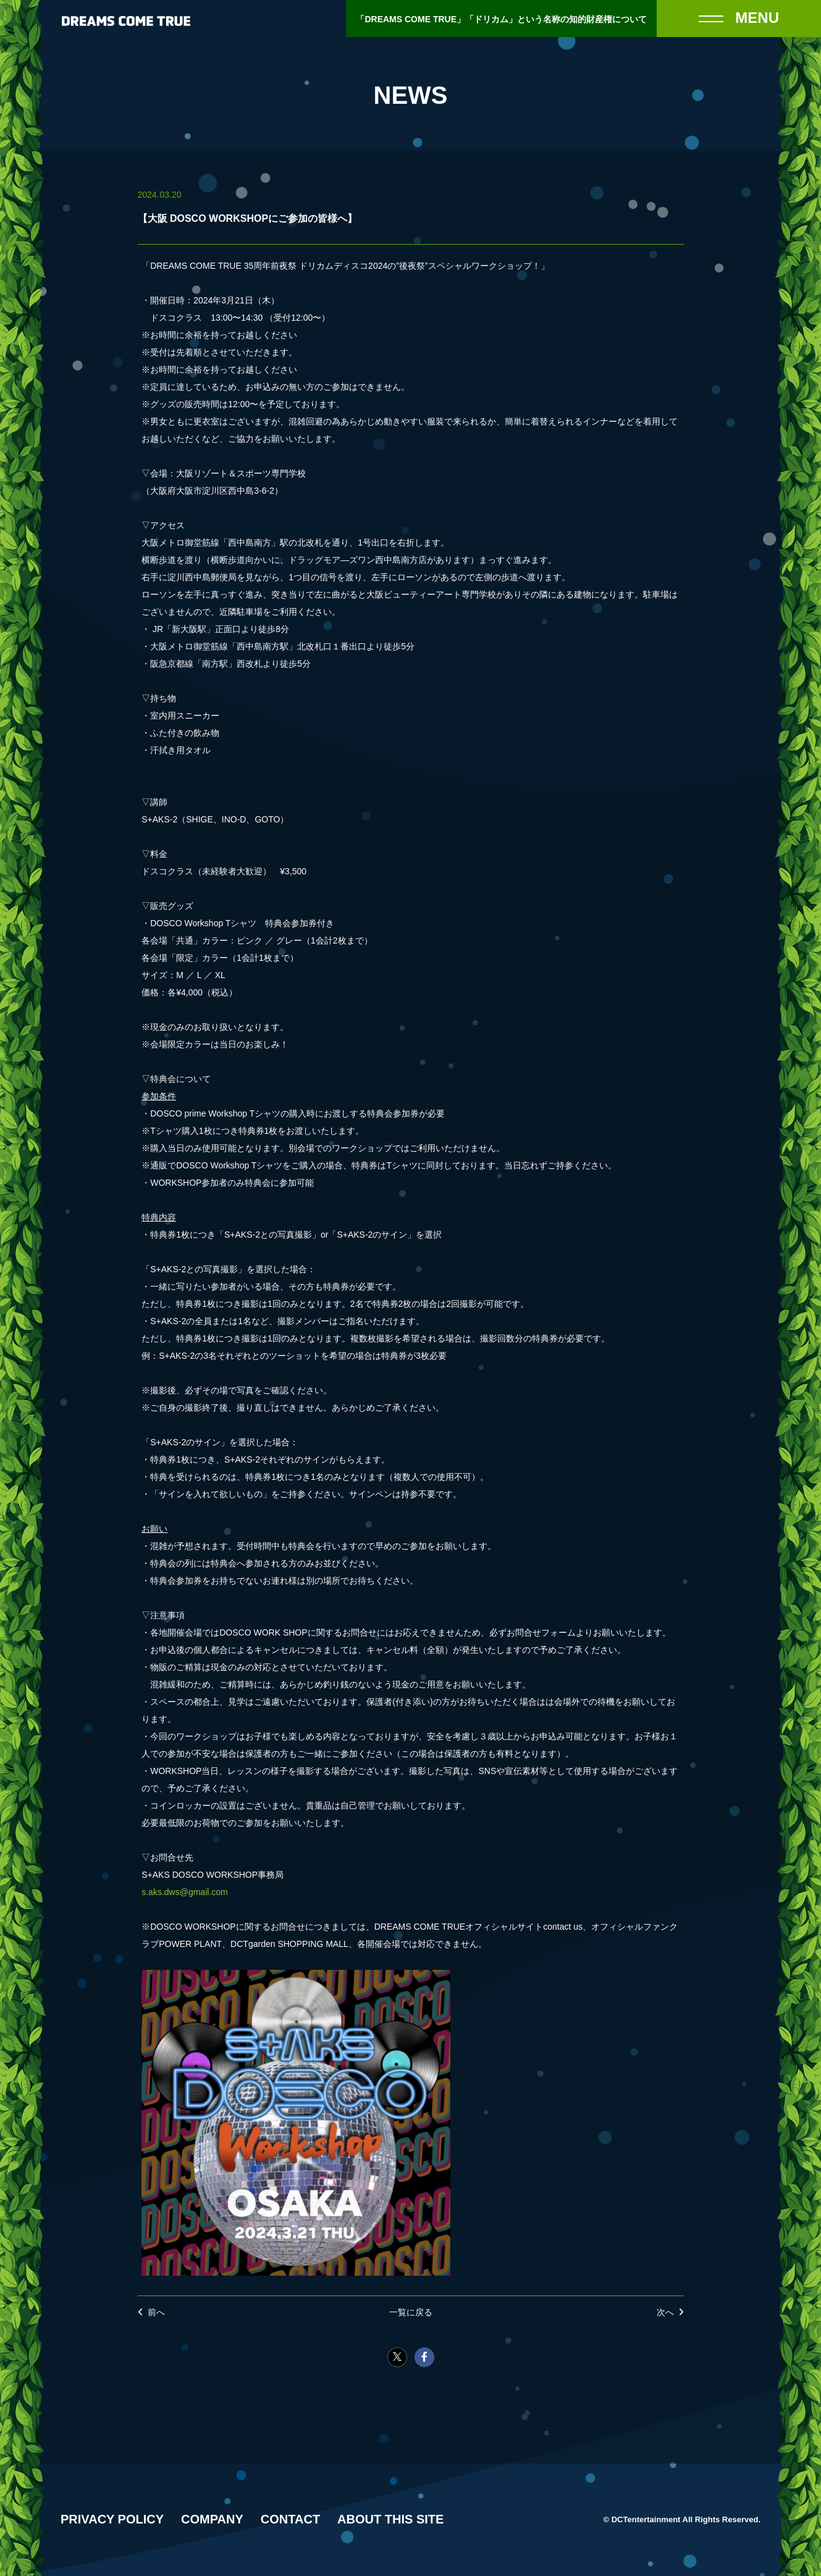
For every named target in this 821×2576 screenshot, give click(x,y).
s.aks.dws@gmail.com (184, 1892)
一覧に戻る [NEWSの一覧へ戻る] (410, 2312)
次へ (665, 2312)
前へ (156, 2312)
